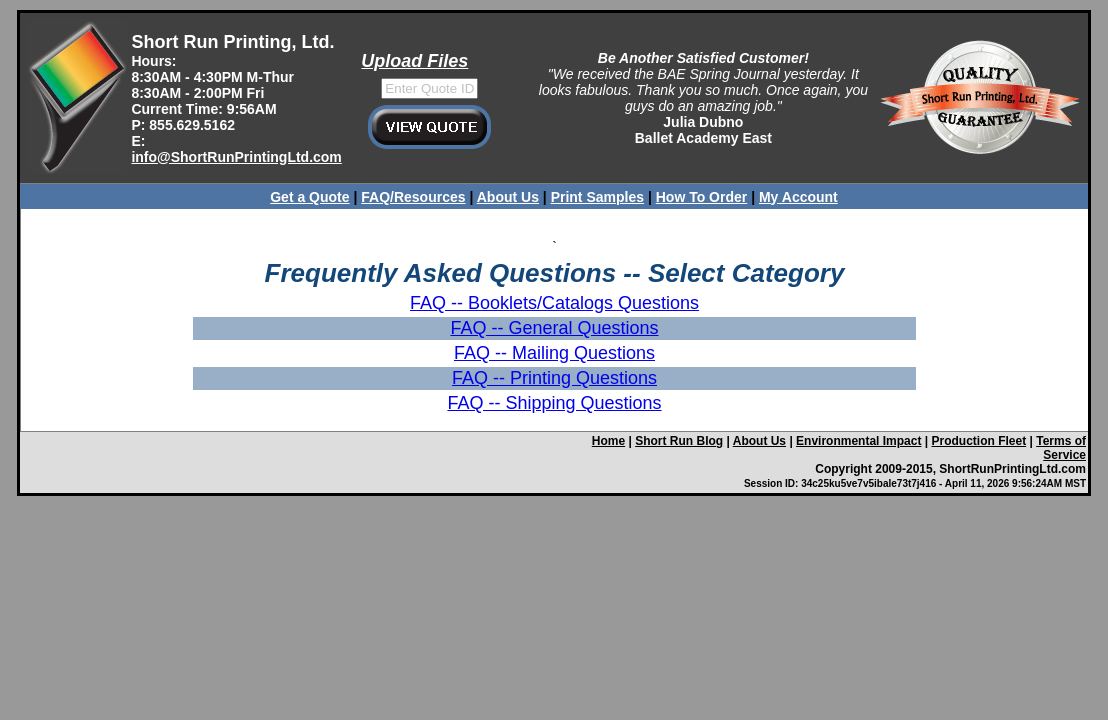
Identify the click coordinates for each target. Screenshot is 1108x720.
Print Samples (597, 197)
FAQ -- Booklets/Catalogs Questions (554, 303)
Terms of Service (1061, 448)
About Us (508, 197)
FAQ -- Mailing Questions (554, 353)
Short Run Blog (679, 441)
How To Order (702, 197)
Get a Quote (309, 197)
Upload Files (414, 61)
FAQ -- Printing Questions (554, 378)
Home (608, 441)
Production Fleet (978, 441)
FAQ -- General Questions (554, 328)
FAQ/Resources (413, 197)
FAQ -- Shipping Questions (554, 403)
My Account (798, 197)
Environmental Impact (858, 441)
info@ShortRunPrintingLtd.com (236, 157)
